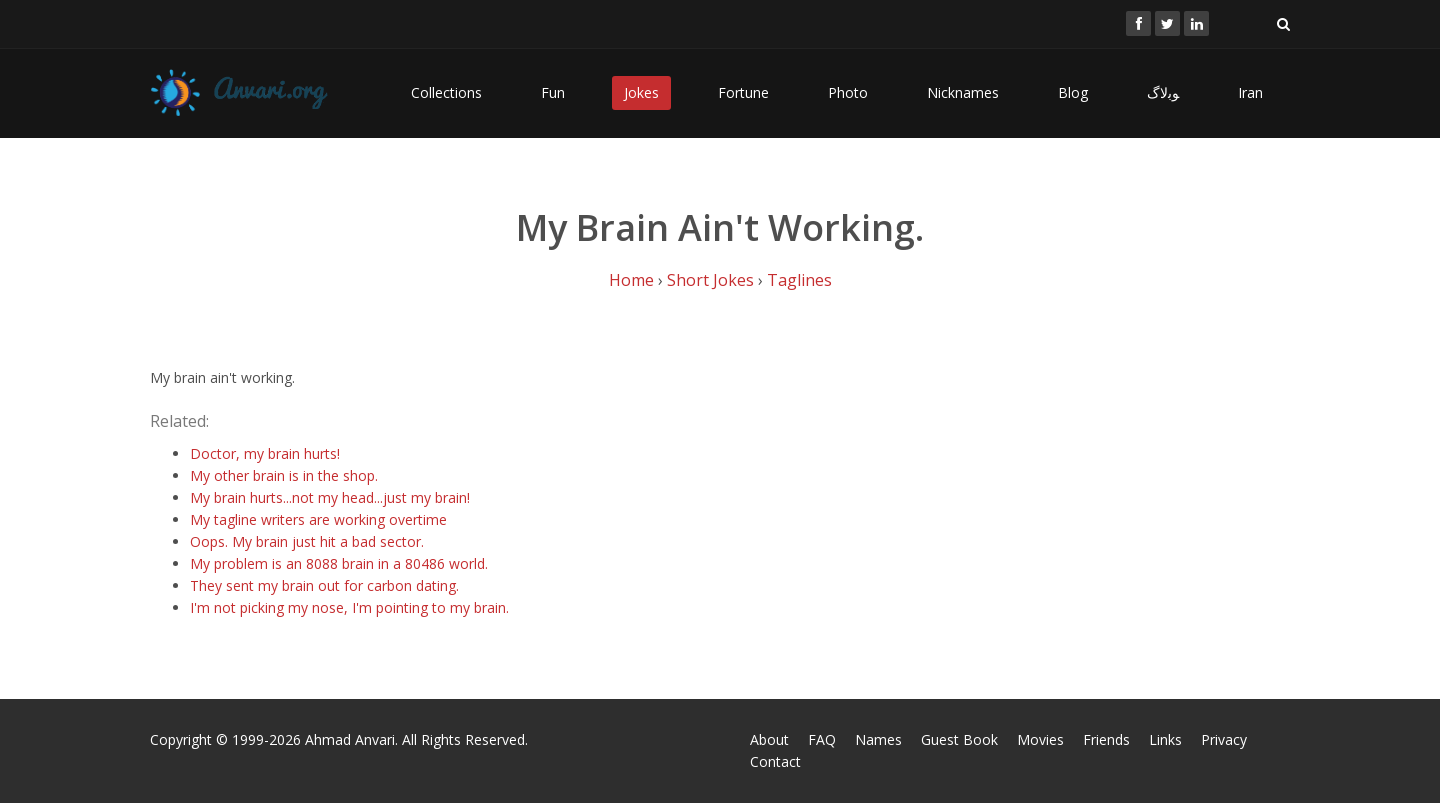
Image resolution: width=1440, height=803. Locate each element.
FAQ (822, 739)
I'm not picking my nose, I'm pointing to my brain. (349, 607)
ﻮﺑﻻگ (1163, 92)
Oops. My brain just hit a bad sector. (307, 541)
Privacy (1224, 739)
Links (1165, 739)
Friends (1106, 739)
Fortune (743, 92)
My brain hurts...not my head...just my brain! (330, 497)
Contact (775, 761)
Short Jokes (710, 280)
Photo (848, 92)
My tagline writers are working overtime (318, 519)
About (769, 739)
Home (631, 280)
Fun (553, 92)
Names (878, 739)
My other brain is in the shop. (284, 475)
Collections (446, 92)
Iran (1250, 92)
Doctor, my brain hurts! (265, 453)
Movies (1040, 739)
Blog (1073, 92)
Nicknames (963, 92)
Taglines (799, 280)
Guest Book (959, 739)
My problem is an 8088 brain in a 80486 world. (339, 563)
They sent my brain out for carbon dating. (324, 585)
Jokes (641, 92)
